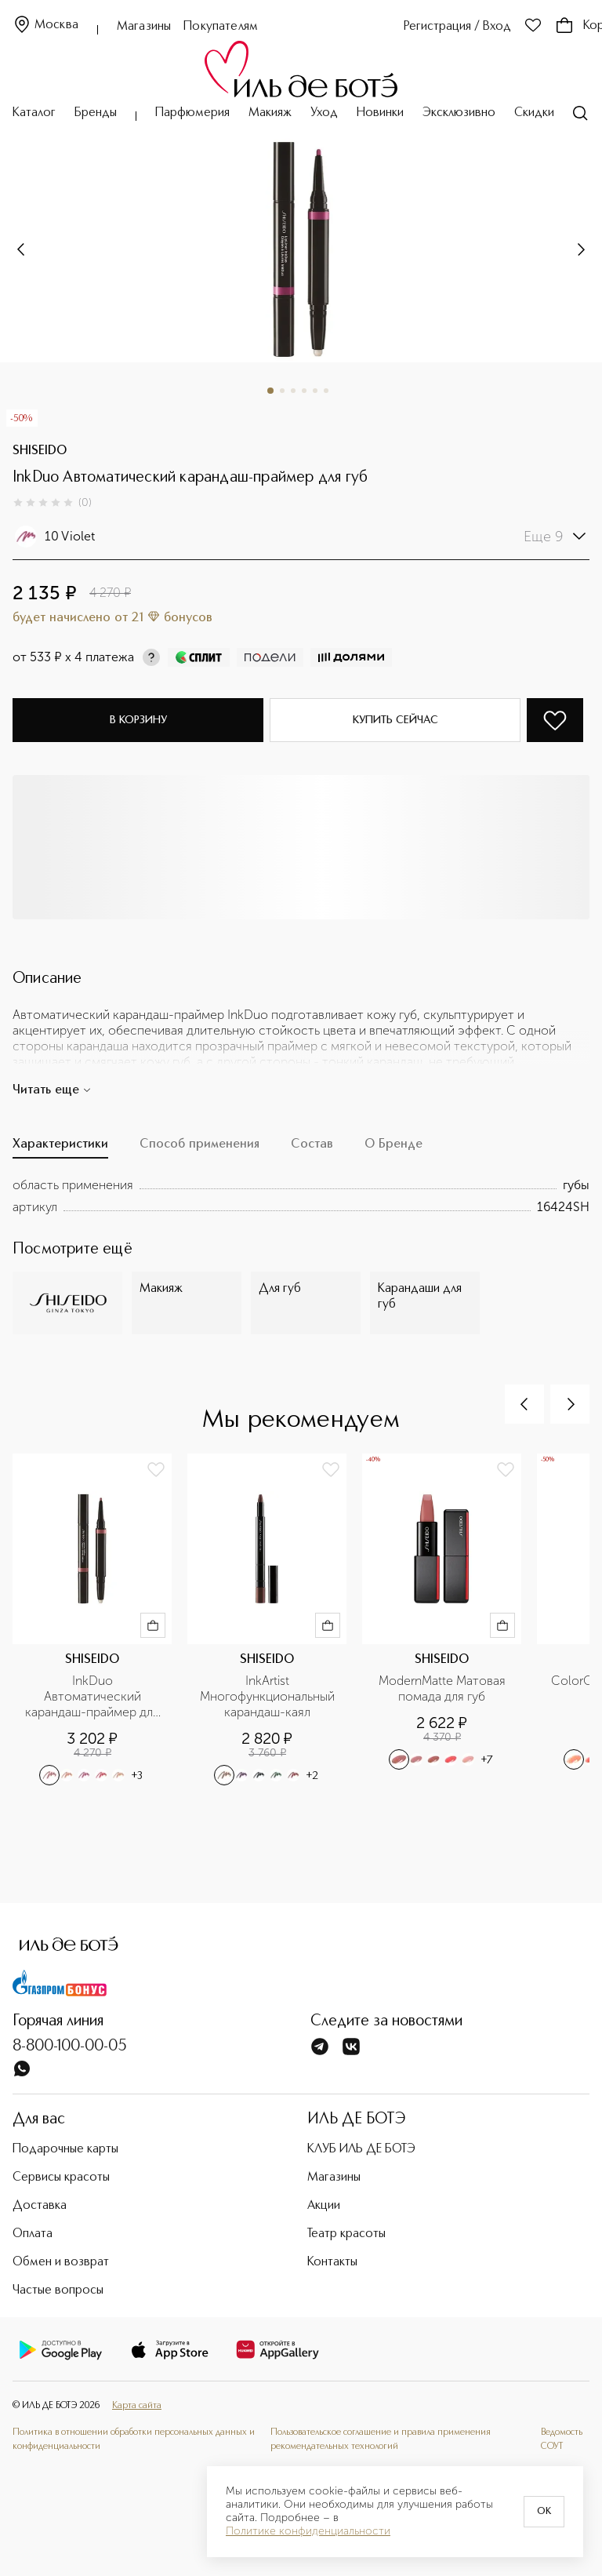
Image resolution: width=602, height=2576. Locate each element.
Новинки (380, 113)
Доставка (40, 2205)
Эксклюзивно (458, 113)
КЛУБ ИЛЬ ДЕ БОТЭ (361, 2149)
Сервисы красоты (61, 2177)
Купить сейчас (395, 720)
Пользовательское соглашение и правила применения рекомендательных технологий (380, 2439)
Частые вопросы (58, 2290)
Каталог (34, 113)
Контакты (332, 2262)
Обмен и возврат (61, 2262)
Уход (324, 113)
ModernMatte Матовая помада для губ (444, 1688)
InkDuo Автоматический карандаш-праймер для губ (93, 1696)
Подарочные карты (65, 2149)
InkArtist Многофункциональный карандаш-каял (269, 1696)
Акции (323, 2205)
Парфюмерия (192, 113)
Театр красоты (346, 2234)
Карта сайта (136, 2405)
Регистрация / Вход (457, 26)
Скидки (534, 113)
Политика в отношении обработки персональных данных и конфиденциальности (134, 2439)
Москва (45, 25)
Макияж (270, 113)
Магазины (144, 26)
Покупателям (220, 26)
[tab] (60, 1148)
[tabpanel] (301, 1196)
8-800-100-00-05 (70, 2046)
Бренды (95, 113)
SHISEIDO (40, 451)
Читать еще (52, 1090)
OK (544, 2511)
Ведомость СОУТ (561, 2439)
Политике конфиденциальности (308, 2531)
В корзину (138, 720)
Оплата (33, 2234)
